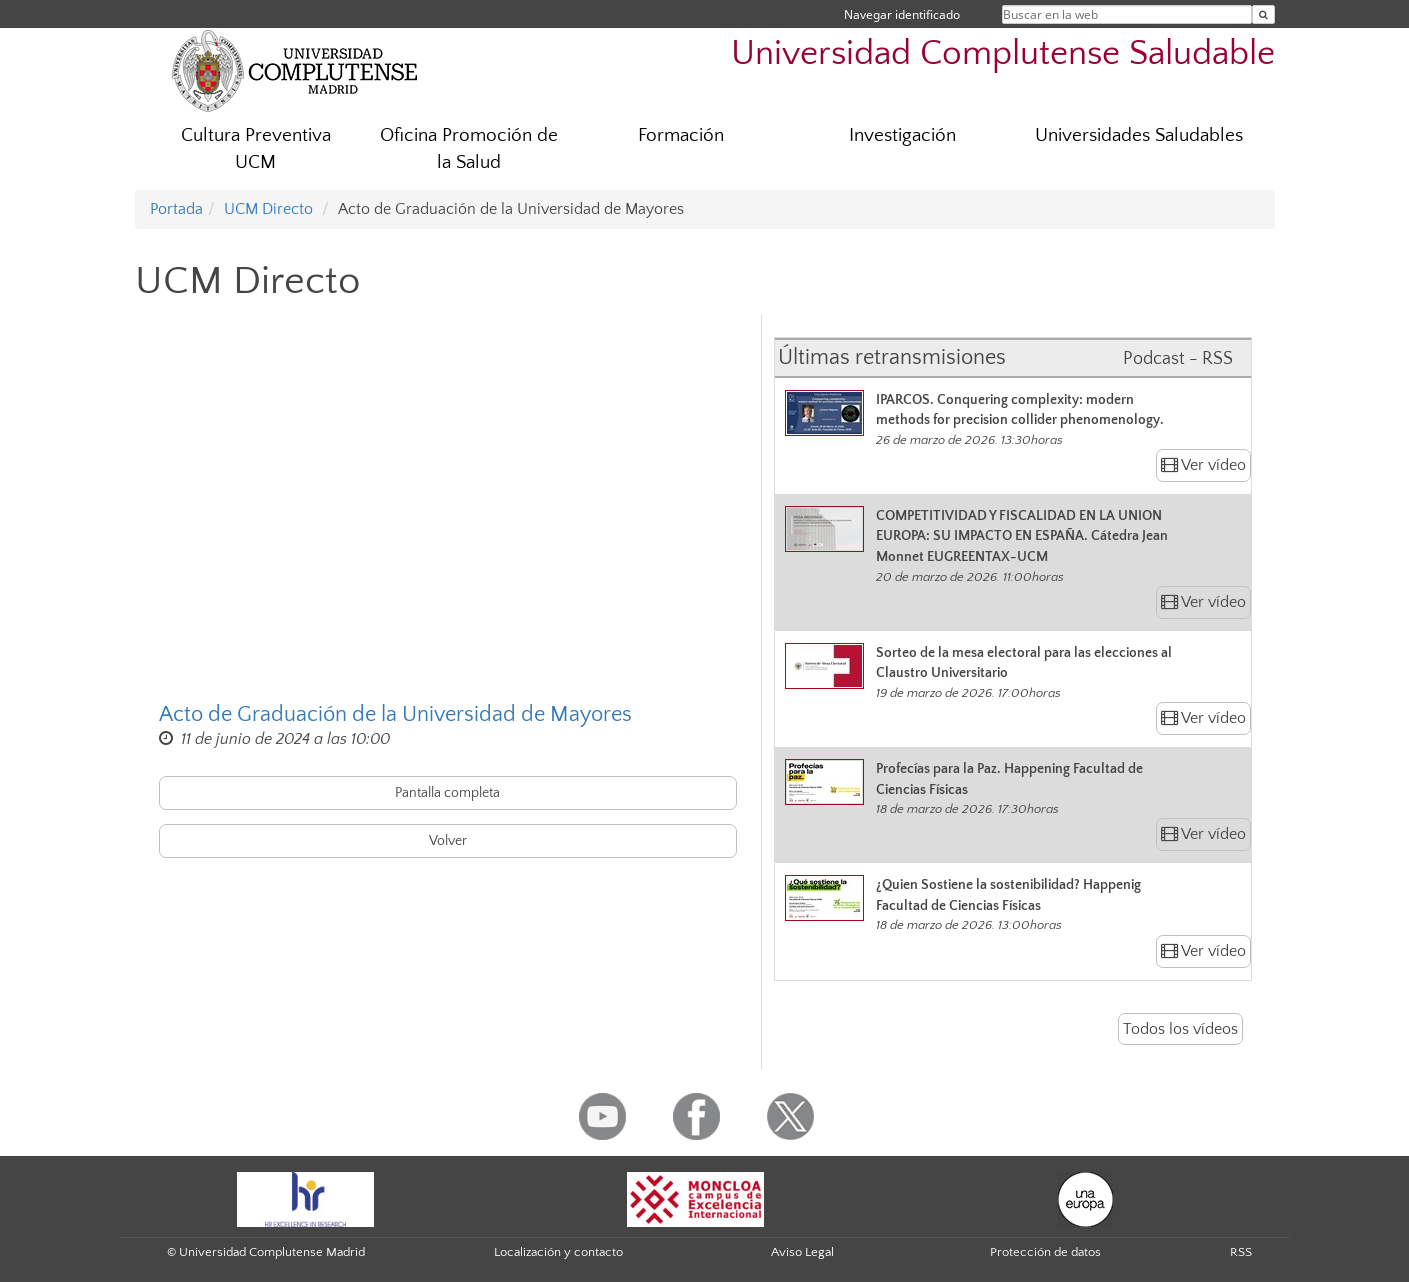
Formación (681, 135)
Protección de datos (1045, 1252)
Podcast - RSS (1178, 359)
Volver (448, 841)
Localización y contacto (558, 1252)
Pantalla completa (447, 793)
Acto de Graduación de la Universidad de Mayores (395, 714)
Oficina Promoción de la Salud (469, 149)
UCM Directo (268, 209)
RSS (1241, 1252)
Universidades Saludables (1139, 135)
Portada (176, 209)
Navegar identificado (902, 14)
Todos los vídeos (1180, 1029)
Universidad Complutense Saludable (1003, 53)
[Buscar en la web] (1263, 14)
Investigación (902, 135)
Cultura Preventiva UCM (256, 149)
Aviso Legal (802, 1252)
